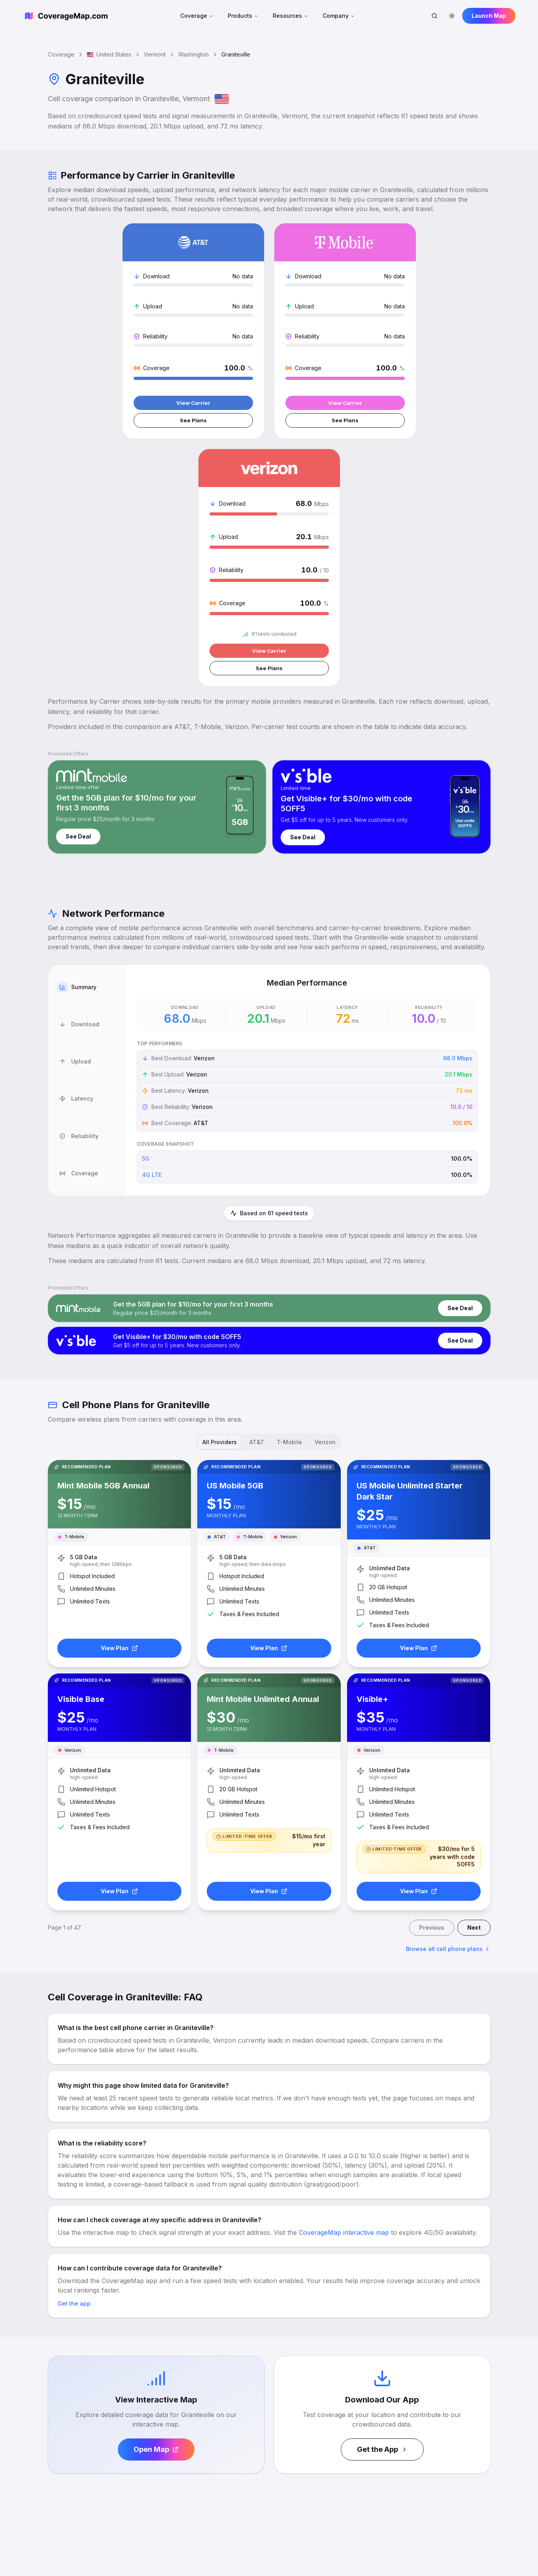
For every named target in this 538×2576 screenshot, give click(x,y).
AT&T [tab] (256, 1218)
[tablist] (86, 857)
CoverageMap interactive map (344, 2008)
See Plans (118, 444)
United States (109, 54)
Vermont (155, 54)
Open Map (156, 2225)
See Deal (78, 613)
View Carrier (118, 425)
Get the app (74, 2079)
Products (243, 15)
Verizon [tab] (325, 1218)
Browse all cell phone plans (448, 1724)
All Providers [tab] (219, 1218)
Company (339, 15)
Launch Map (489, 15)
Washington (193, 54)
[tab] (86, 756)
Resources (290, 15)
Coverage (196, 15)
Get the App (382, 2225)
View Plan (119, 1423)
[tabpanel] (307, 858)
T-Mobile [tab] (289, 1218)
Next (474, 1703)
